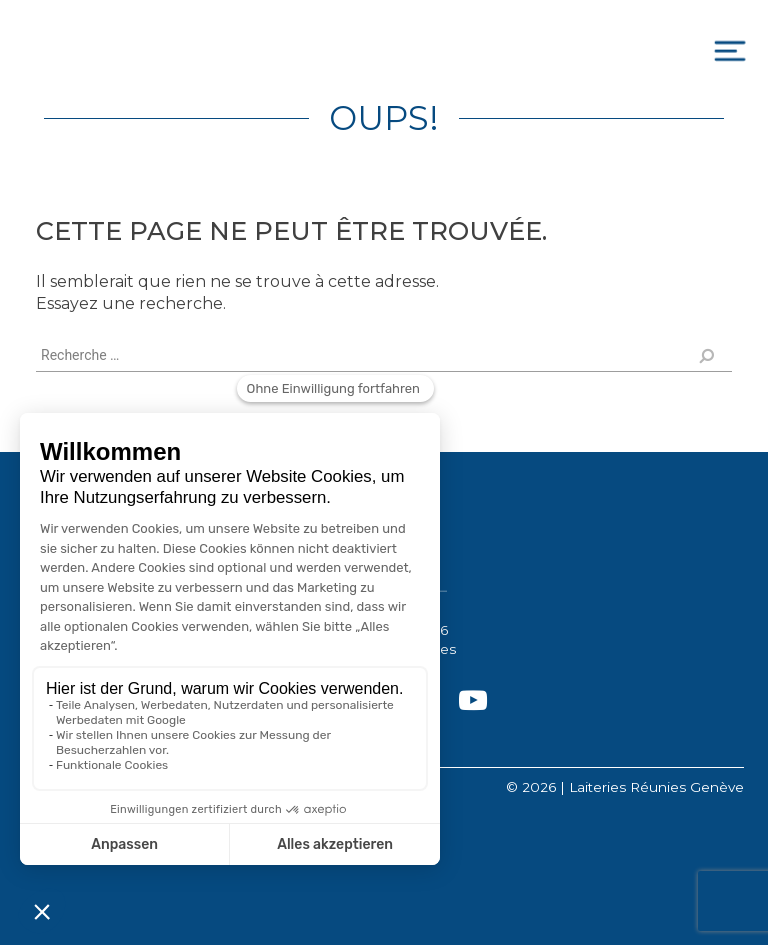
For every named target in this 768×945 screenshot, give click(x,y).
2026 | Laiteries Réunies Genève (633, 787)
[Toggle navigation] (730, 51)
